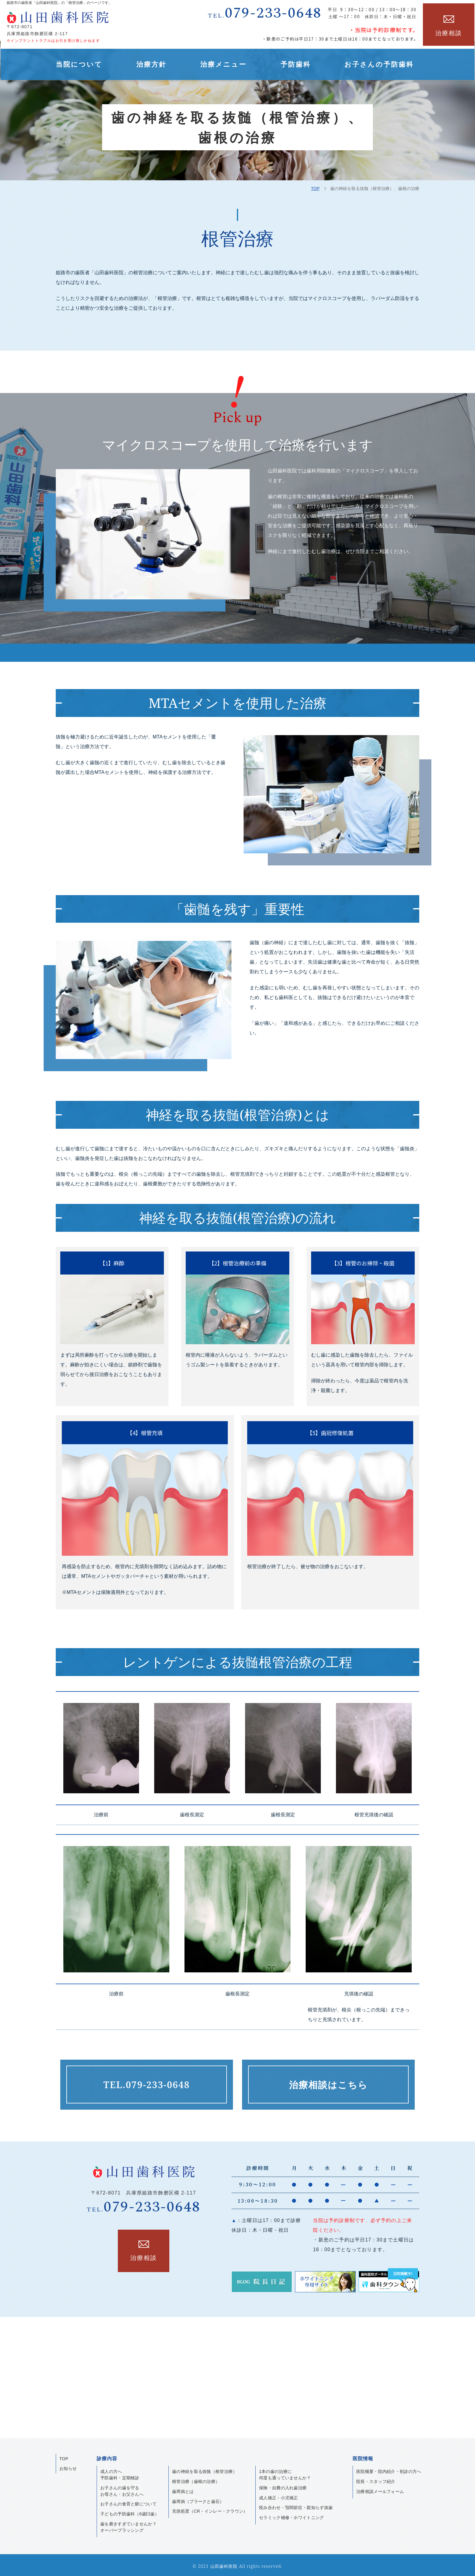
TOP (315, 188)
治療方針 (151, 64)
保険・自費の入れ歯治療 (283, 2485)
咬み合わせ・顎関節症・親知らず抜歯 (296, 2505)
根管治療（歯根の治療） (196, 2479)
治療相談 (449, 32)
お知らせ (68, 2466)
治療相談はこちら (328, 2084)
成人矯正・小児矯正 (278, 2495)
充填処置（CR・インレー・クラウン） (210, 2509)
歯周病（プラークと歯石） (198, 2499)
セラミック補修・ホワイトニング (291, 2515)
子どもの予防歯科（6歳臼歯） (129, 2511)
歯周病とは (183, 2489)
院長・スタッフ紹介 (375, 2479)
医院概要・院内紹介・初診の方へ (388, 2469)
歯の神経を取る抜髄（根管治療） (204, 2469)
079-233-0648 (265, 13)
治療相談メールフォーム (380, 2489)
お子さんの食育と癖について (128, 2501)
